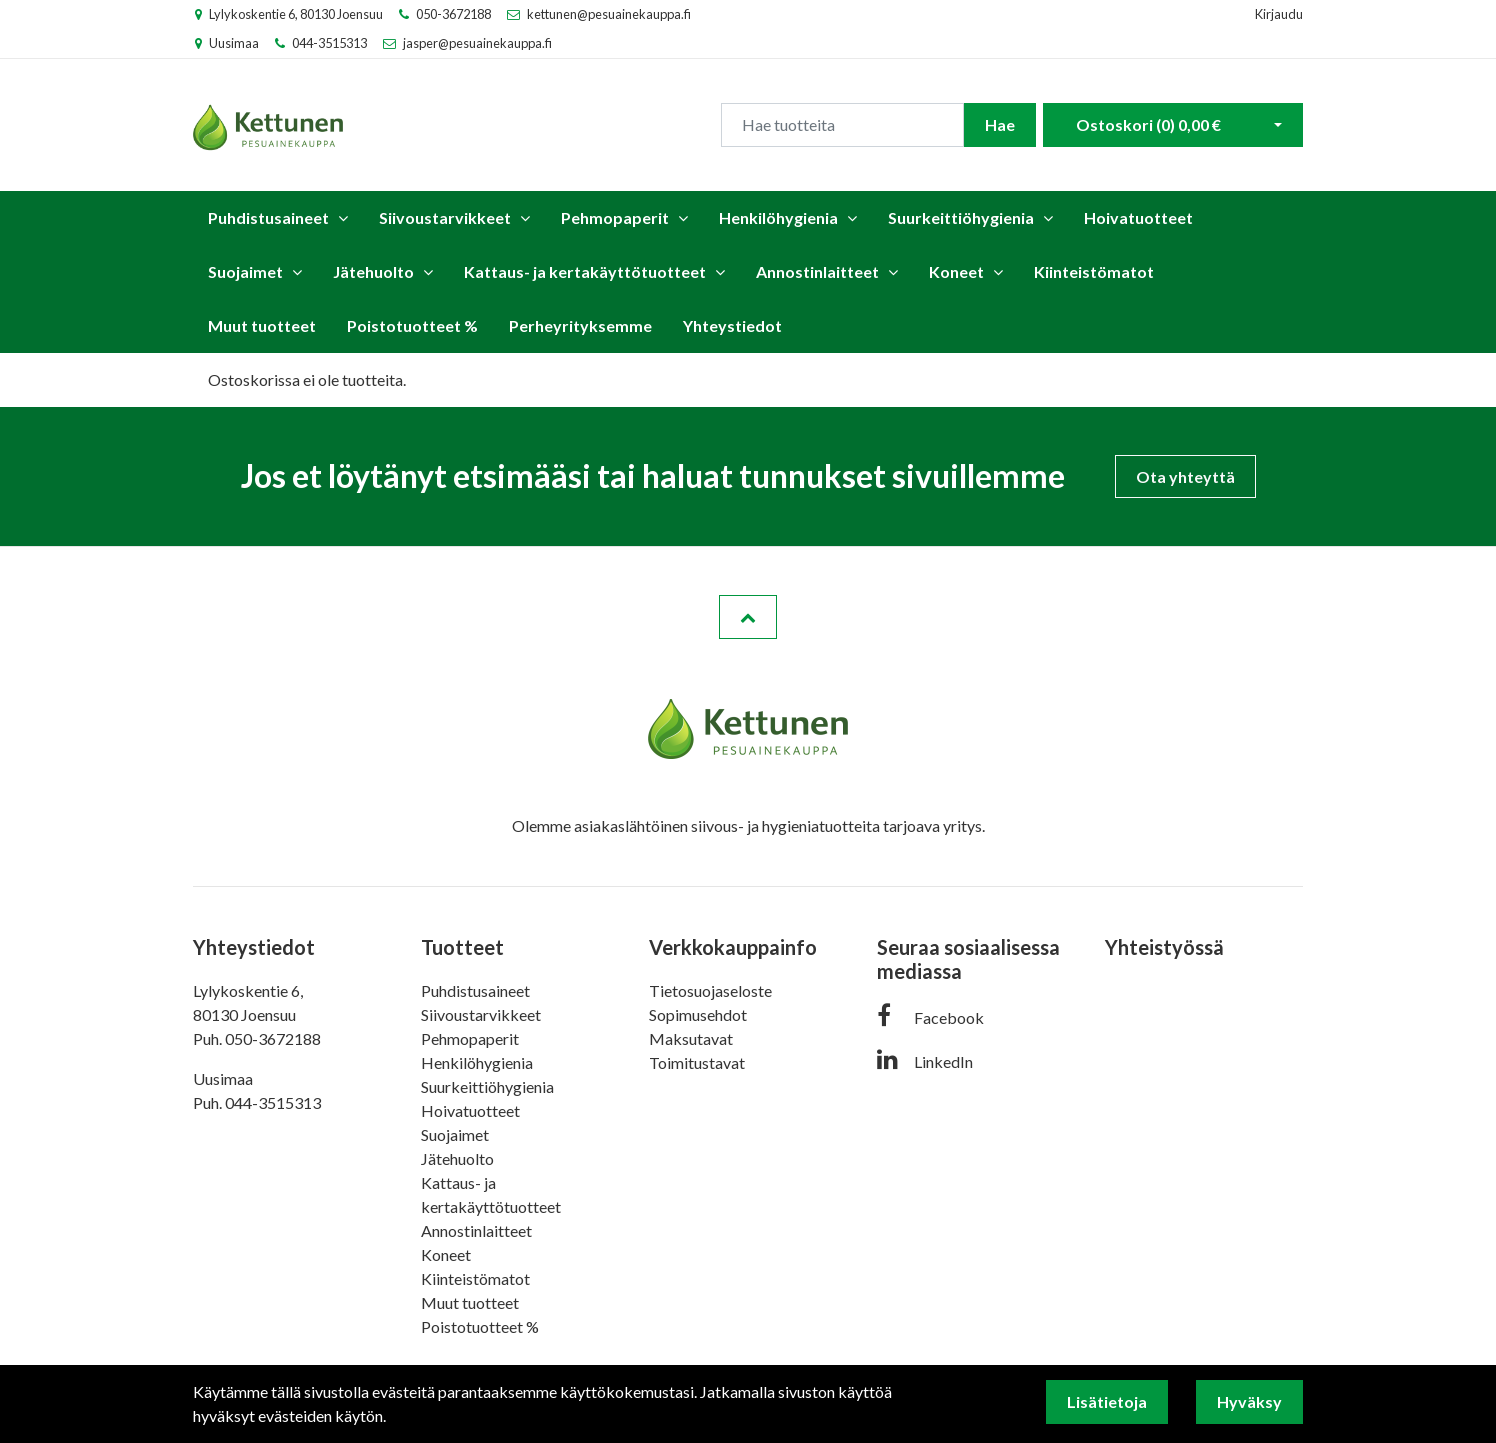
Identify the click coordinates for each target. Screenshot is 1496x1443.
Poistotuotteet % (412, 325)
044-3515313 (329, 43)
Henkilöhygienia (778, 217)
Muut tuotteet (262, 325)
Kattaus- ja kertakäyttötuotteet (585, 271)
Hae (1000, 124)
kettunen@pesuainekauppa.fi (609, 14)
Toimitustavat (697, 1062)
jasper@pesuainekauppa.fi (477, 43)
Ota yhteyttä (1185, 476)
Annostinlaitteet (817, 271)
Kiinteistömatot (1094, 271)
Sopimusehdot (698, 1014)
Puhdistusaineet (268, 217)
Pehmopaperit (615, 217)
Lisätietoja (1107, 1401)
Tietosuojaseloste (710, 990)
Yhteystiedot (732, 325)
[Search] (842, 125)
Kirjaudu (1279, 14)
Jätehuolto (373, 271)
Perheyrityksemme (580, 325)
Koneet (956, 271)
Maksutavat (691, 1038)
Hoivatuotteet (1138, 217)
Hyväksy (1249, 1401)
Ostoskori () (1148, 124)
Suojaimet (245, 271)
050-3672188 (453, 14)
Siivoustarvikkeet (445, 217)
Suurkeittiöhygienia (961, 217)
